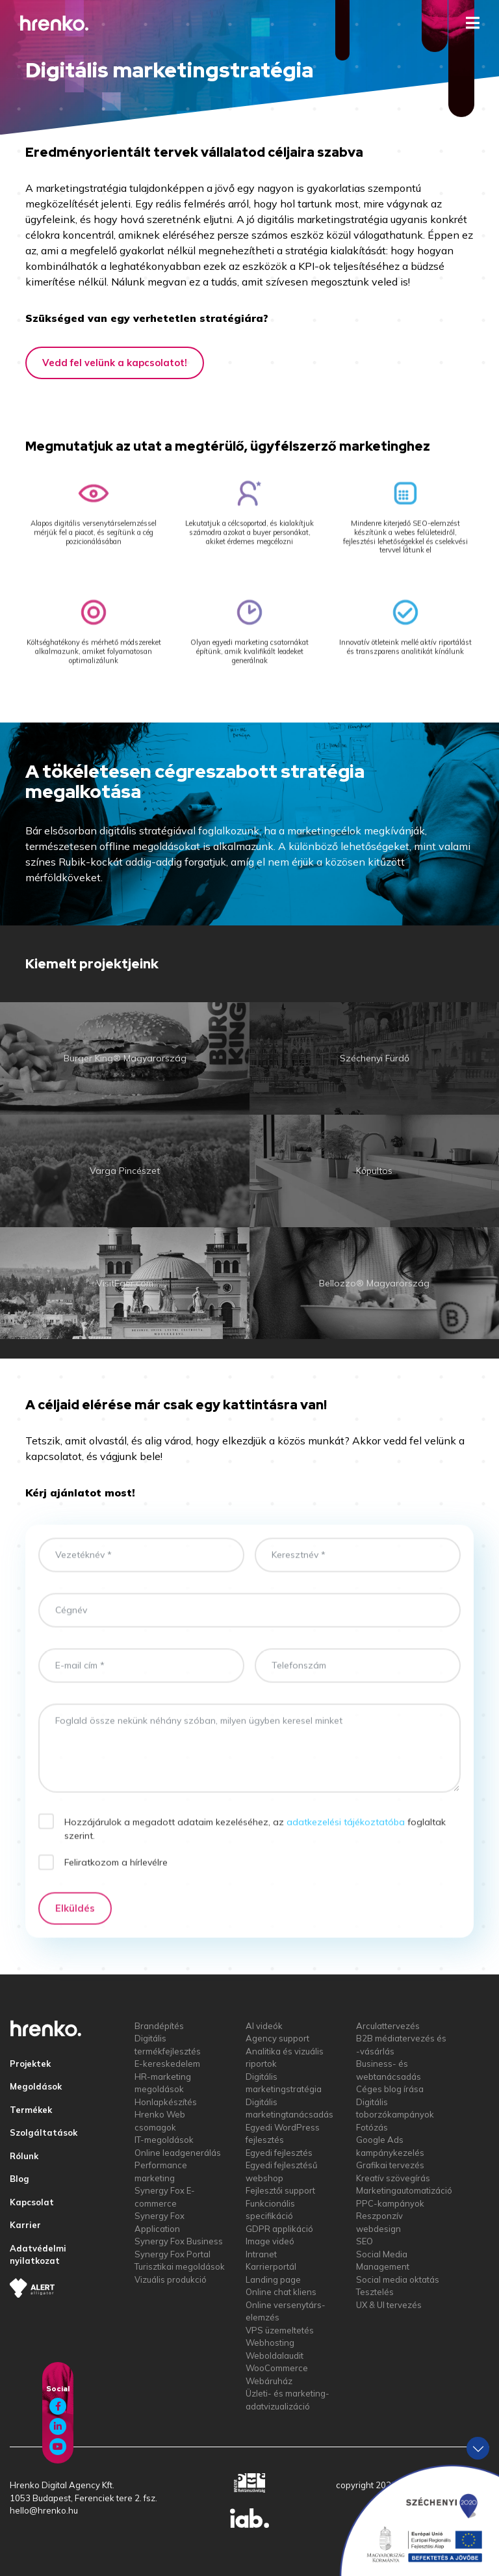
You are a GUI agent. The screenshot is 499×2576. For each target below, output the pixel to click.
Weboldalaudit (274, 2355)
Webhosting (270, 2342)
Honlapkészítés (165, 2102)
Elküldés (75, 1923)
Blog (19, 2178)
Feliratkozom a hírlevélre (116, 1877)
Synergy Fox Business (178, 2241)
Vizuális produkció (170, 2279)
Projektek (30, 2063)
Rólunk (24, 2156)
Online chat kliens (281, 2292)
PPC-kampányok (390, 2203)
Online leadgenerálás (177, 2152)
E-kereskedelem (167, 2063)
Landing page (273, 2279)
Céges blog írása (390, 2089)
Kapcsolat (32, 2202)
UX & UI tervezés (389, 2305)
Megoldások (36, 2086)
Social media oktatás (397, 2279)
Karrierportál (271, 2266)
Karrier (25, 2225)
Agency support (277, 2038)
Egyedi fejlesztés (279, 2152)
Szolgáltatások (43, 2132)
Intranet (261, 2254)
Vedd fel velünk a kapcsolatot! (114, 362)
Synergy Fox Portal (172, 2254)
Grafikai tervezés (390, 2165)
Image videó (270, 2241)
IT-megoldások (164, 2139)
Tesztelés (375, 2292)
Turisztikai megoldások (179, 2266)
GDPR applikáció (279, 2229)
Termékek (31, 2110)
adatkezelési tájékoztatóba (346, 1836)
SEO (364, 2241)
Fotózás (372, 2127)
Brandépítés (159, 2026)
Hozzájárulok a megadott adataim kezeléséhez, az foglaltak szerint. (255, 1843)
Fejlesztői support (280, 2190)
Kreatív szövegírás (393, 2178)
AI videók (264, 2026)
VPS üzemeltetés (280, 2330)
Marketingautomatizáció (404, 2190)
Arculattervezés (388, 2026)
